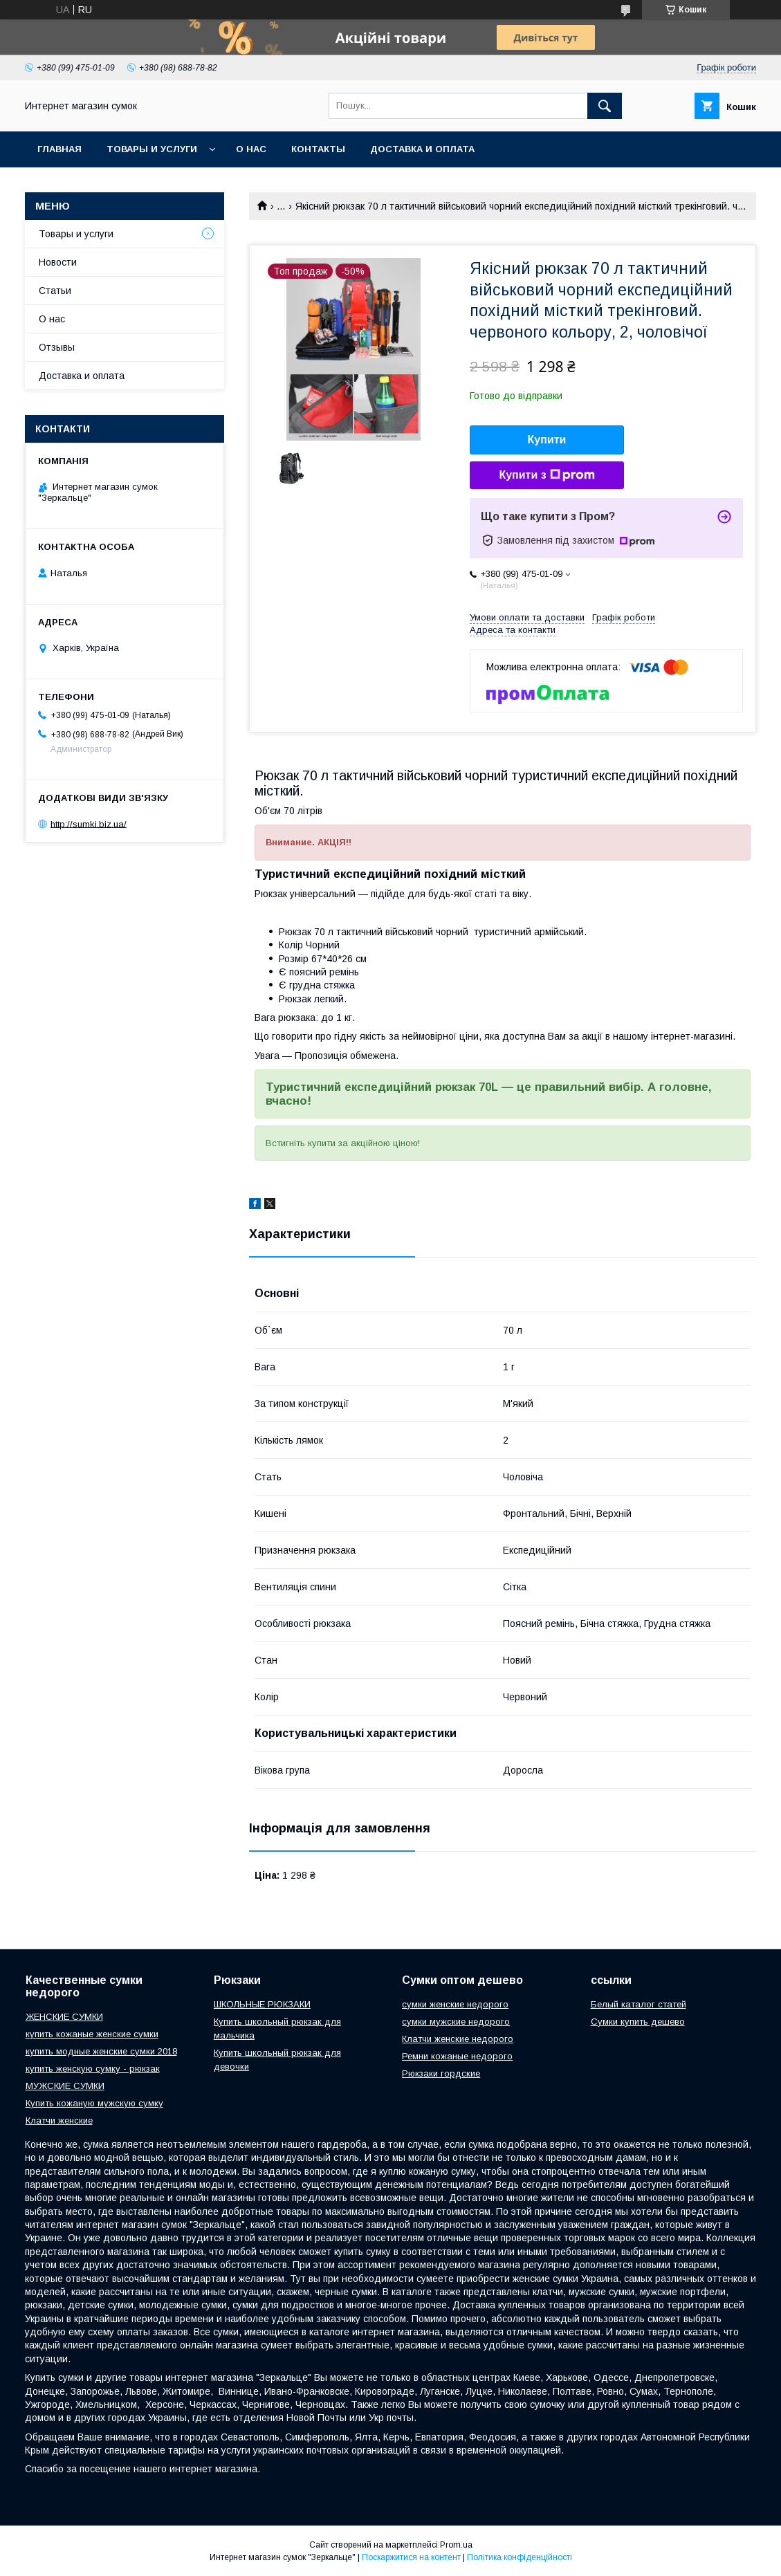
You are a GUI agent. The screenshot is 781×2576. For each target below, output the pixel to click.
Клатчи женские (59, 2120)
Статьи (55, 290)
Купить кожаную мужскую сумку (94, 2103)
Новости (58, 262)
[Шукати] (604, 106)
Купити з (546, 475)
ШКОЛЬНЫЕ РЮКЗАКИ (262, 2004)
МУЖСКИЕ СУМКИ (65, 2086)
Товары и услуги (152, 149)
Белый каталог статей (638, 2004)
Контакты (318, 149)
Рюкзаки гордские (441, 2073)
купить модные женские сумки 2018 (101, 2051)
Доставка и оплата (422, 149)
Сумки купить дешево (638, 2021)
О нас (251, 149)
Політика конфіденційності (519, 2557)
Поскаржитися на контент (411, 2557)
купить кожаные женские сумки (92, 2034)
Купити (547, 439)
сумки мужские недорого (456, 2021)
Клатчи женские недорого (457, 2039)
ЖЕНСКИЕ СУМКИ (64, 2017)
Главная (59, 149)
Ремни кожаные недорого (457, 2056)
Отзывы (57, 347)
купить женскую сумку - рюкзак (93, 2068)
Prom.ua (456, 2545)
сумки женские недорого (455, 2004)
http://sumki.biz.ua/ (88, 823)
